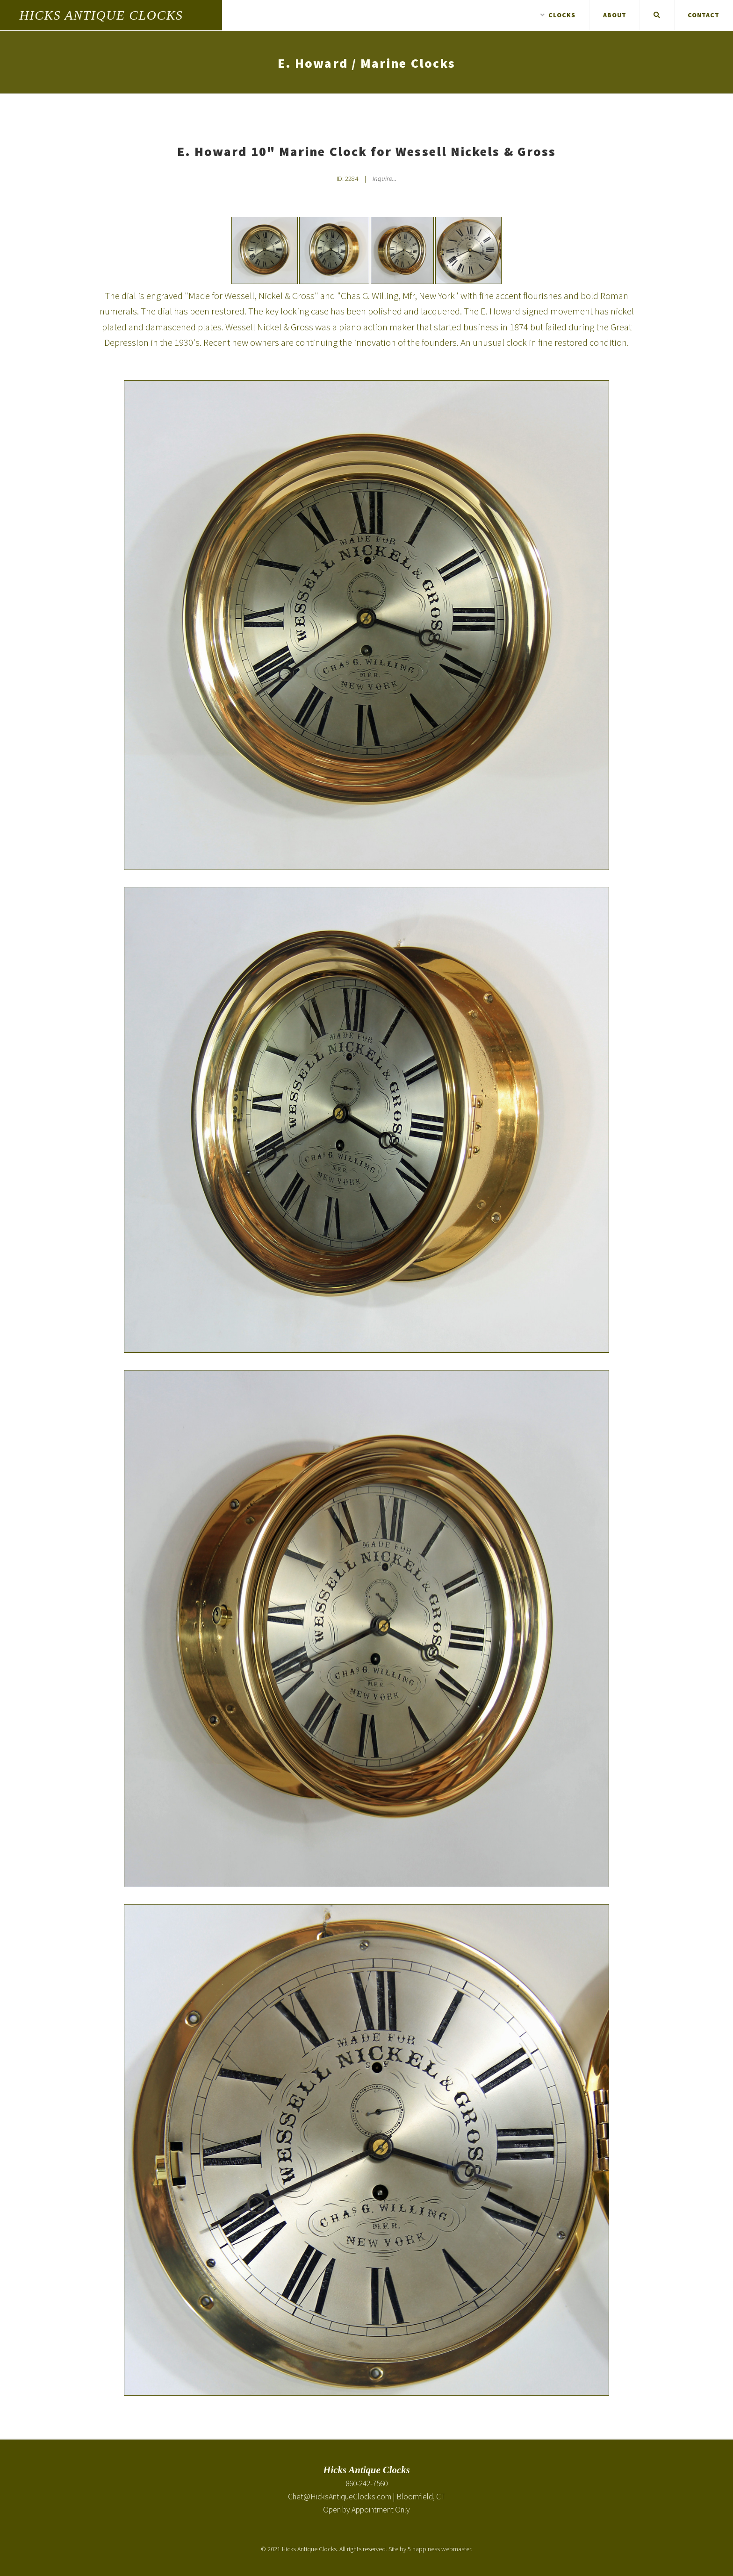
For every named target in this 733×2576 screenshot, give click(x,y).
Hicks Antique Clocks (101, 15)
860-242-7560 (366, 2483)
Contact (703, 15)
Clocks (557, 15)
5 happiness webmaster (439, 2549)
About (614, 15)
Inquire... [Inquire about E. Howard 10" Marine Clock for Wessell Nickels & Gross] (384, 178)
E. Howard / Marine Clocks (366, 63)
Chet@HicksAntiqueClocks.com (339, 2496)
